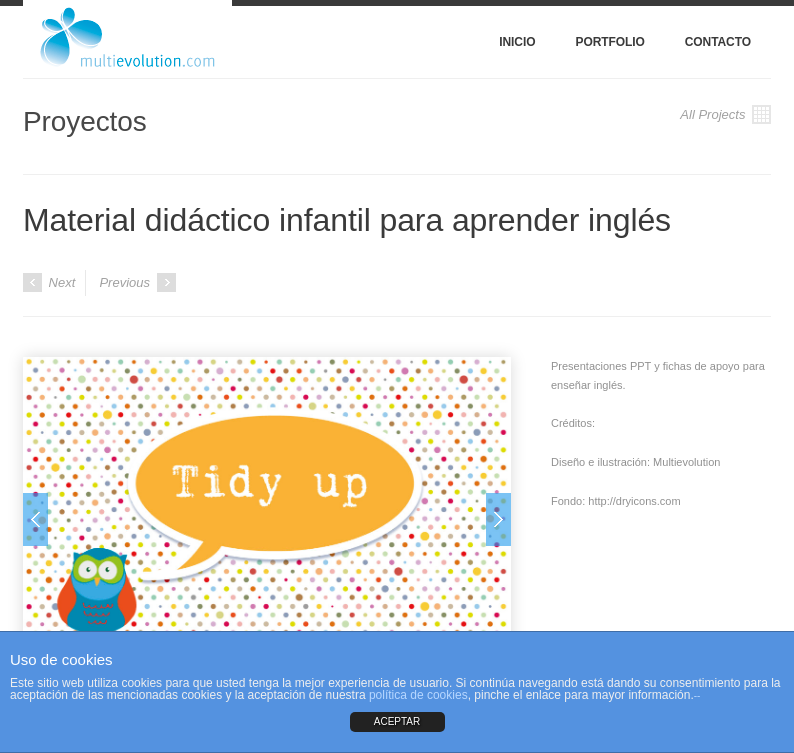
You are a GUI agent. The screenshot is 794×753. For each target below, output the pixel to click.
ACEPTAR (397, 721)
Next (49, 282)
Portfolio (609, 42)
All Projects (725, 114)
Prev (35, 519)
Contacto (718, 42)
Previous (137, 282)
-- (697, 695)
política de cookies (418, 695)
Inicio (517, 42)
